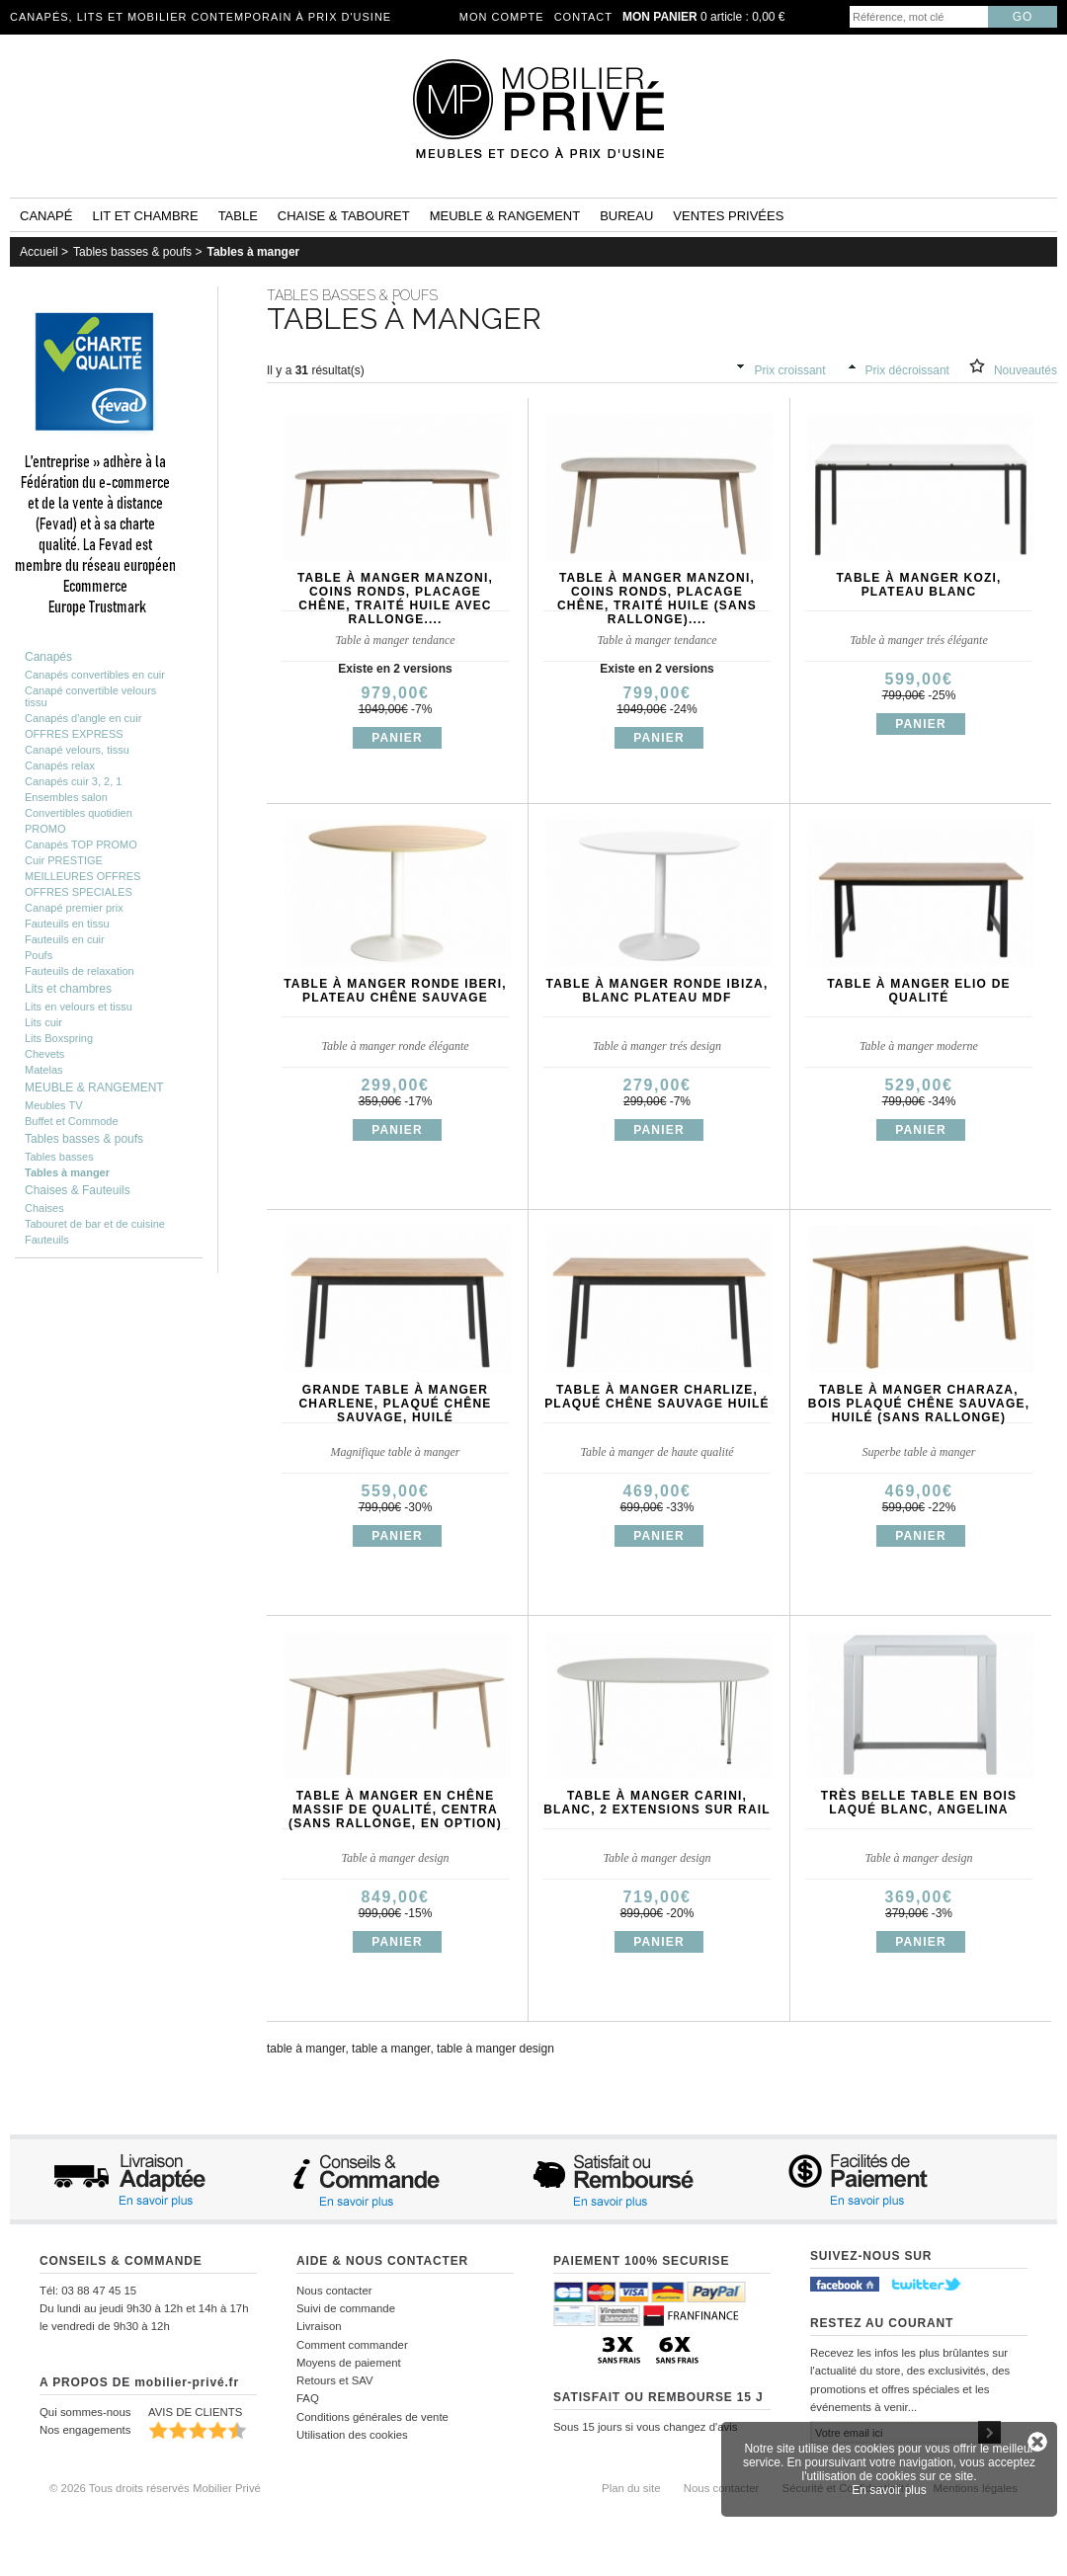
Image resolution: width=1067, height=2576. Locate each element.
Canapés (48, 657)
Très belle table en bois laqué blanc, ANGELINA (919, 1802)
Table (238, 215)
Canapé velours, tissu (77, 750)
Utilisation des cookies (352, 2435)
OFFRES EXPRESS (74, 734)
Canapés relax (60, 765)
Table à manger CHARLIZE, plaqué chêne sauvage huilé (657, 1396)
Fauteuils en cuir (65, 939)
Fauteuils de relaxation (79, 971)
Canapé (46, 215)
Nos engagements (85, 2430)
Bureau (626, 215)
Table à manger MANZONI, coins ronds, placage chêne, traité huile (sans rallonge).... (657, 598)
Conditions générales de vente (372, 2417)
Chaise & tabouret (344, 215)
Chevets (44, 1054)
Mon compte (501, 17)
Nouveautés (1025, 370)
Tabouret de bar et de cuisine (95, 1224)
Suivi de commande (345, 2308)
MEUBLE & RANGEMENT (94, 1087)
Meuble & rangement (505, 215)
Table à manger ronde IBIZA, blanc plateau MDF (657, 991)
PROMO (45, 829)
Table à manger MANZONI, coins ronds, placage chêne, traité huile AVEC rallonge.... (395, 598)
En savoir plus (889, 2490)
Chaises (44, 1208)
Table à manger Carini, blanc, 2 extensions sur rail (657, 1802)
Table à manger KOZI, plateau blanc (918, 585)
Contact (583, 17)
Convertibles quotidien (78, 813)
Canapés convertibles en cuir (95, 675)
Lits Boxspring (59, 1038)
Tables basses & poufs (132, 252)
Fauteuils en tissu (67, 923)
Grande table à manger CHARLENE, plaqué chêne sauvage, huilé (394, 1403)
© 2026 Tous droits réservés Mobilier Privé (155, 2488)
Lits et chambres (68, 989)
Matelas (44, 1070)
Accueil (39, 252)
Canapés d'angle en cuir (83, 718)
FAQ (307, 2398)
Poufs (38, 955)
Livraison (319, 2326)
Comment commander (352, 2345)
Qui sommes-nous (85, 2412)
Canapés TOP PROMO (81, 844)
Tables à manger (252, 252)
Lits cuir (43, 1022)
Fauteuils (47, 1240)
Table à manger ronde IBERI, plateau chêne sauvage (395, 991)
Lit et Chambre (145, 215)
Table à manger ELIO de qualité (919, 991)
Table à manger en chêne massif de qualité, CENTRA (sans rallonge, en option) (395, 1809)
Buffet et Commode (72, 1121)
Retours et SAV (334, 2380)
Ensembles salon (66, 797)
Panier (397, 738)
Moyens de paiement (348, 2363)
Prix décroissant (907, 370)
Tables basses (59, 1157)
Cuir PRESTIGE (64, 860)
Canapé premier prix (74, 908)
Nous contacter (334, 2290)
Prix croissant (790, 370)
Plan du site (631, 2488)
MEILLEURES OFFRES (82, 876)
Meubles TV (54, 1105)
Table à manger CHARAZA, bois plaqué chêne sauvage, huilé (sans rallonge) (918, 1403)
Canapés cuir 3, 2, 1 (73, 781)
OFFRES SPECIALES (78, 892)
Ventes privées (728, 215)
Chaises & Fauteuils (77, 1190)
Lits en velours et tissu (78, 1006)
